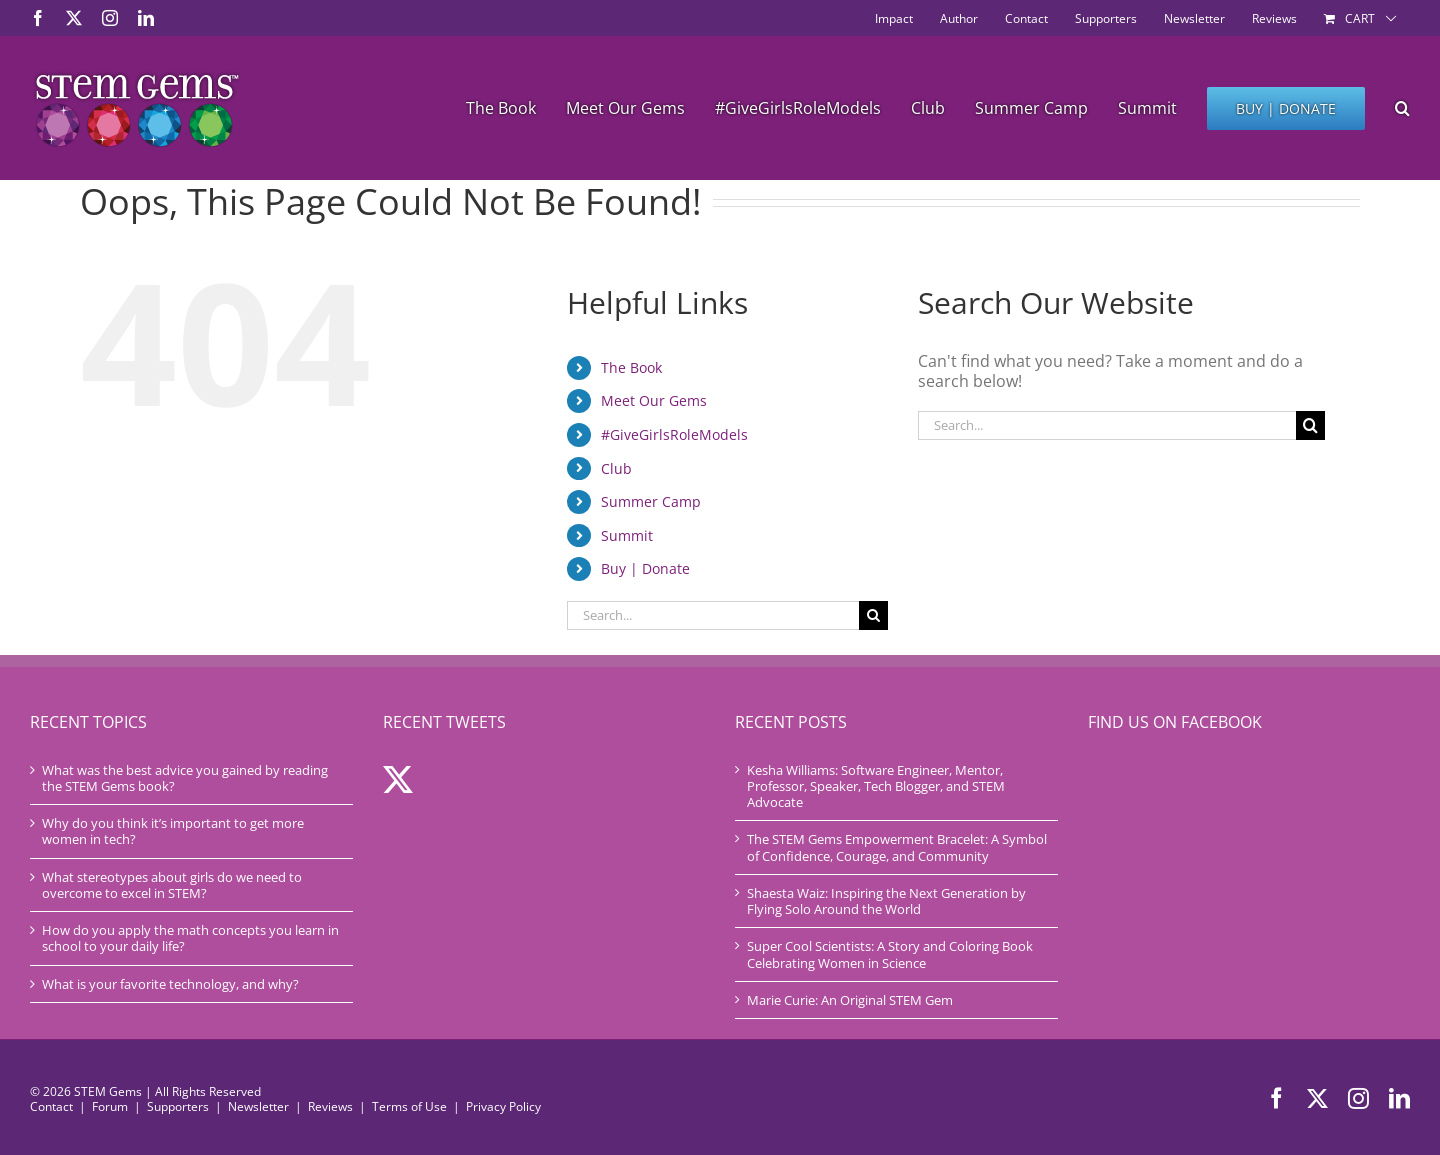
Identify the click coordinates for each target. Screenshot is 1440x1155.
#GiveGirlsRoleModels (674, 434)
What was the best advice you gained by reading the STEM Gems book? (185, 778)
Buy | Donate (645, 568)
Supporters (178, 1106)
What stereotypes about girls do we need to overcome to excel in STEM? (172, 885)
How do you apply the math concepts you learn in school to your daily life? (190, 938)
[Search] (873, 615)
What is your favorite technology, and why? (170, 984)
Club (616, 468)
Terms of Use (409, 1106)
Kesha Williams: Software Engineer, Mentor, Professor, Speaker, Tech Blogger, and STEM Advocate (876, 786)
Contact (51, 1106)
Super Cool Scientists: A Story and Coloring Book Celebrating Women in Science (890, 954)
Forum (110, 1106)
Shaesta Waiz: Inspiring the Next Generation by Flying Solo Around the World (886, 901)
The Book (631, 367)
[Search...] (713, 615)
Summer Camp (651, 501)
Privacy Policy (503, 1106)
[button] (1402, 108)
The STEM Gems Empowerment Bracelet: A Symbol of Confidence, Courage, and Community (897, 847)
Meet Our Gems (654, 400)
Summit (627, 535)
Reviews (330, 1106)
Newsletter (258, 1106)
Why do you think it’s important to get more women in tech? (173, 831)
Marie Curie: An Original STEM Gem (850, 1000)
